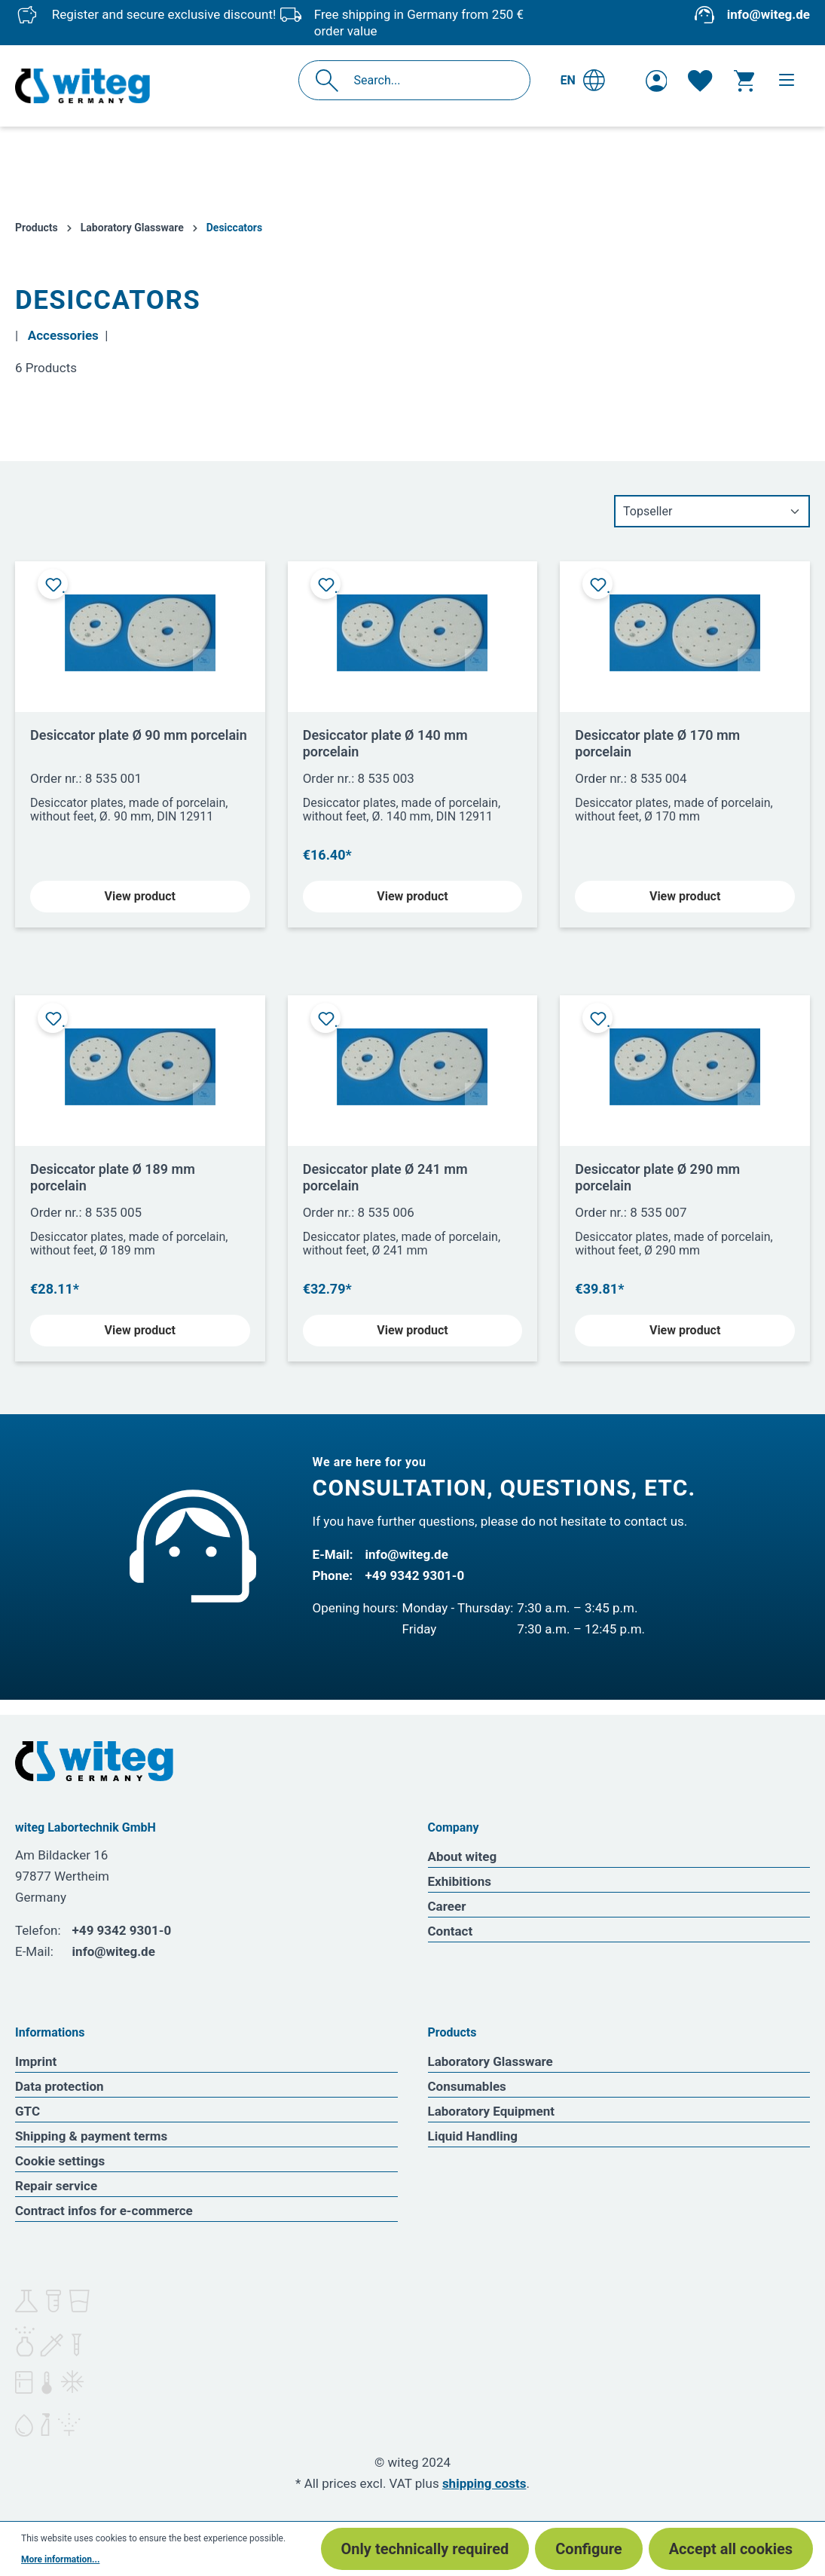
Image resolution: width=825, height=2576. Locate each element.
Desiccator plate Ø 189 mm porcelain (112, 1177)
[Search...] (431, 80)
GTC (27, 2111)
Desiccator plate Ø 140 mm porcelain (385, 743)
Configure (588, 2549)
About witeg (462, 1856)
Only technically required (425, 2549)
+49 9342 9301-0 (415, 1575)
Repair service (56, 2185)
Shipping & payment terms (91, 2136)
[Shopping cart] (744, 80)
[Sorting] (712, 511)
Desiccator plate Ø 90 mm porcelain (138, 735)
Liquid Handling (473, 2136)
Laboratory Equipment (491, 2111)
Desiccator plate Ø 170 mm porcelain (657, 743)
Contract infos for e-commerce (104, 2210)
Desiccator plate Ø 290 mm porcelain (657, 1177)
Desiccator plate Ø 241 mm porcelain (385, 1177)
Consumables (467, 2086)
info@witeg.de (768, 14)
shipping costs (484, 2483)
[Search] (331, 80)
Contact (450, 1931)
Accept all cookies (731, 2549)
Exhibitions (459, 1881)
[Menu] (786, 79)
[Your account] (656, 80)
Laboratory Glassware (490, 2061)
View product (140, 896)
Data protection (59, 2086)
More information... (60, 2559)
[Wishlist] (700, 80)
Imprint (36, 2061)
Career (447, 1906)
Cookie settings (60, 2160)
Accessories (63, 335)
